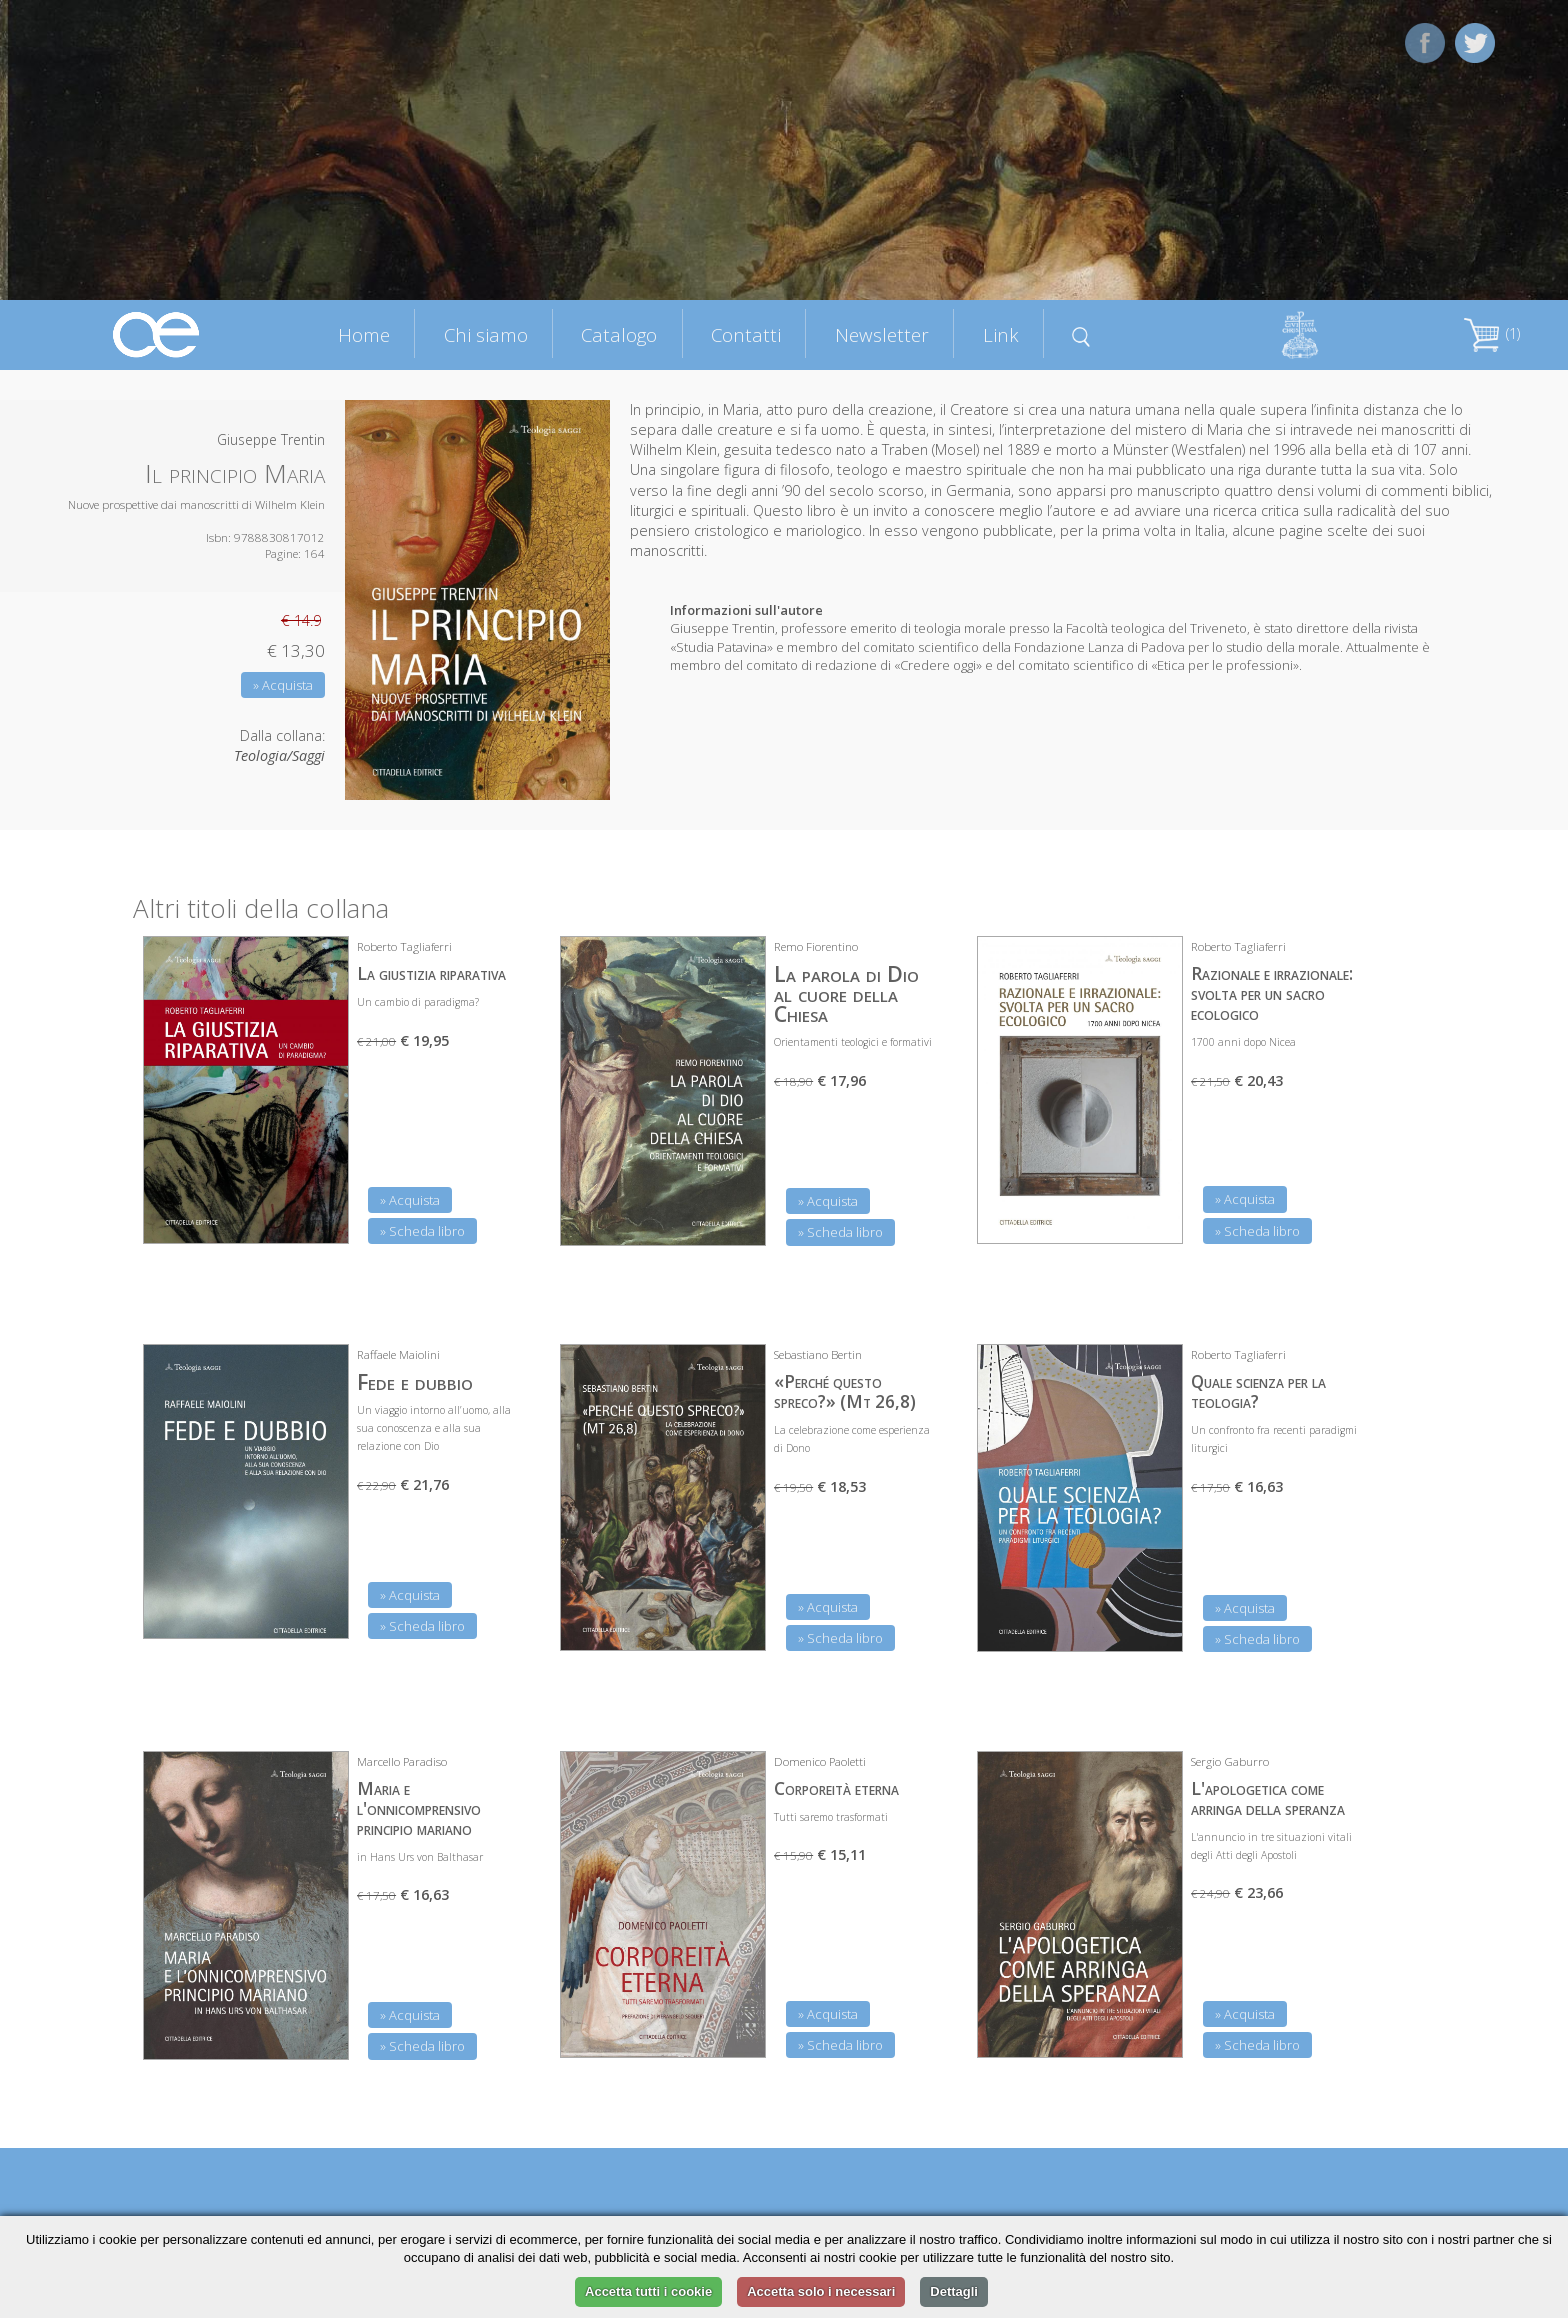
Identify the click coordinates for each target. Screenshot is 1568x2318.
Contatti (746, 334)
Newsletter (882, 334)
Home (364, 334)
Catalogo (619, 334)
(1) (1492, 333)
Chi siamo (486, 334)
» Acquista (283, 685)
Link (1001, 334)
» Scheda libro (422, 1231)
